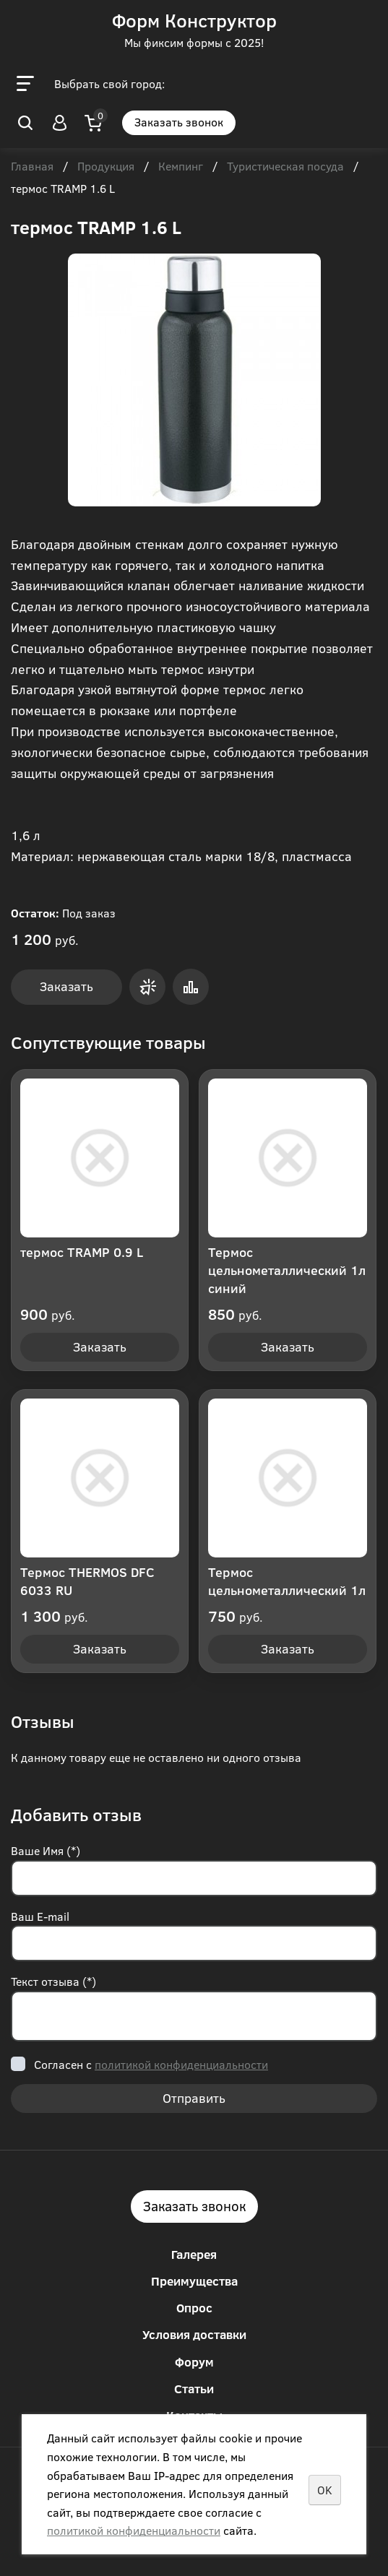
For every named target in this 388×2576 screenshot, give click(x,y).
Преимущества (194, 2281)
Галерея (194, 2254)
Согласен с (151, 2064)
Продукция (105, 166)
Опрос (194, 2307)
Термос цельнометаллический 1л (287, 1581)
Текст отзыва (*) (53, 1981)
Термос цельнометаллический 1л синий (287, 1270)
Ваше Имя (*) (45, 1850)
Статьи (194, 2388)
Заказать (66, 986)
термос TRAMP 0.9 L (81, 1252)
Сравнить (191, 987)
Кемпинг (180, 166)
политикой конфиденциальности (181, 2064)
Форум (194, 2362)
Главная (32, 166)
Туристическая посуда (285, 166)
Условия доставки (194, 2334)
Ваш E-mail (40, 1916)
